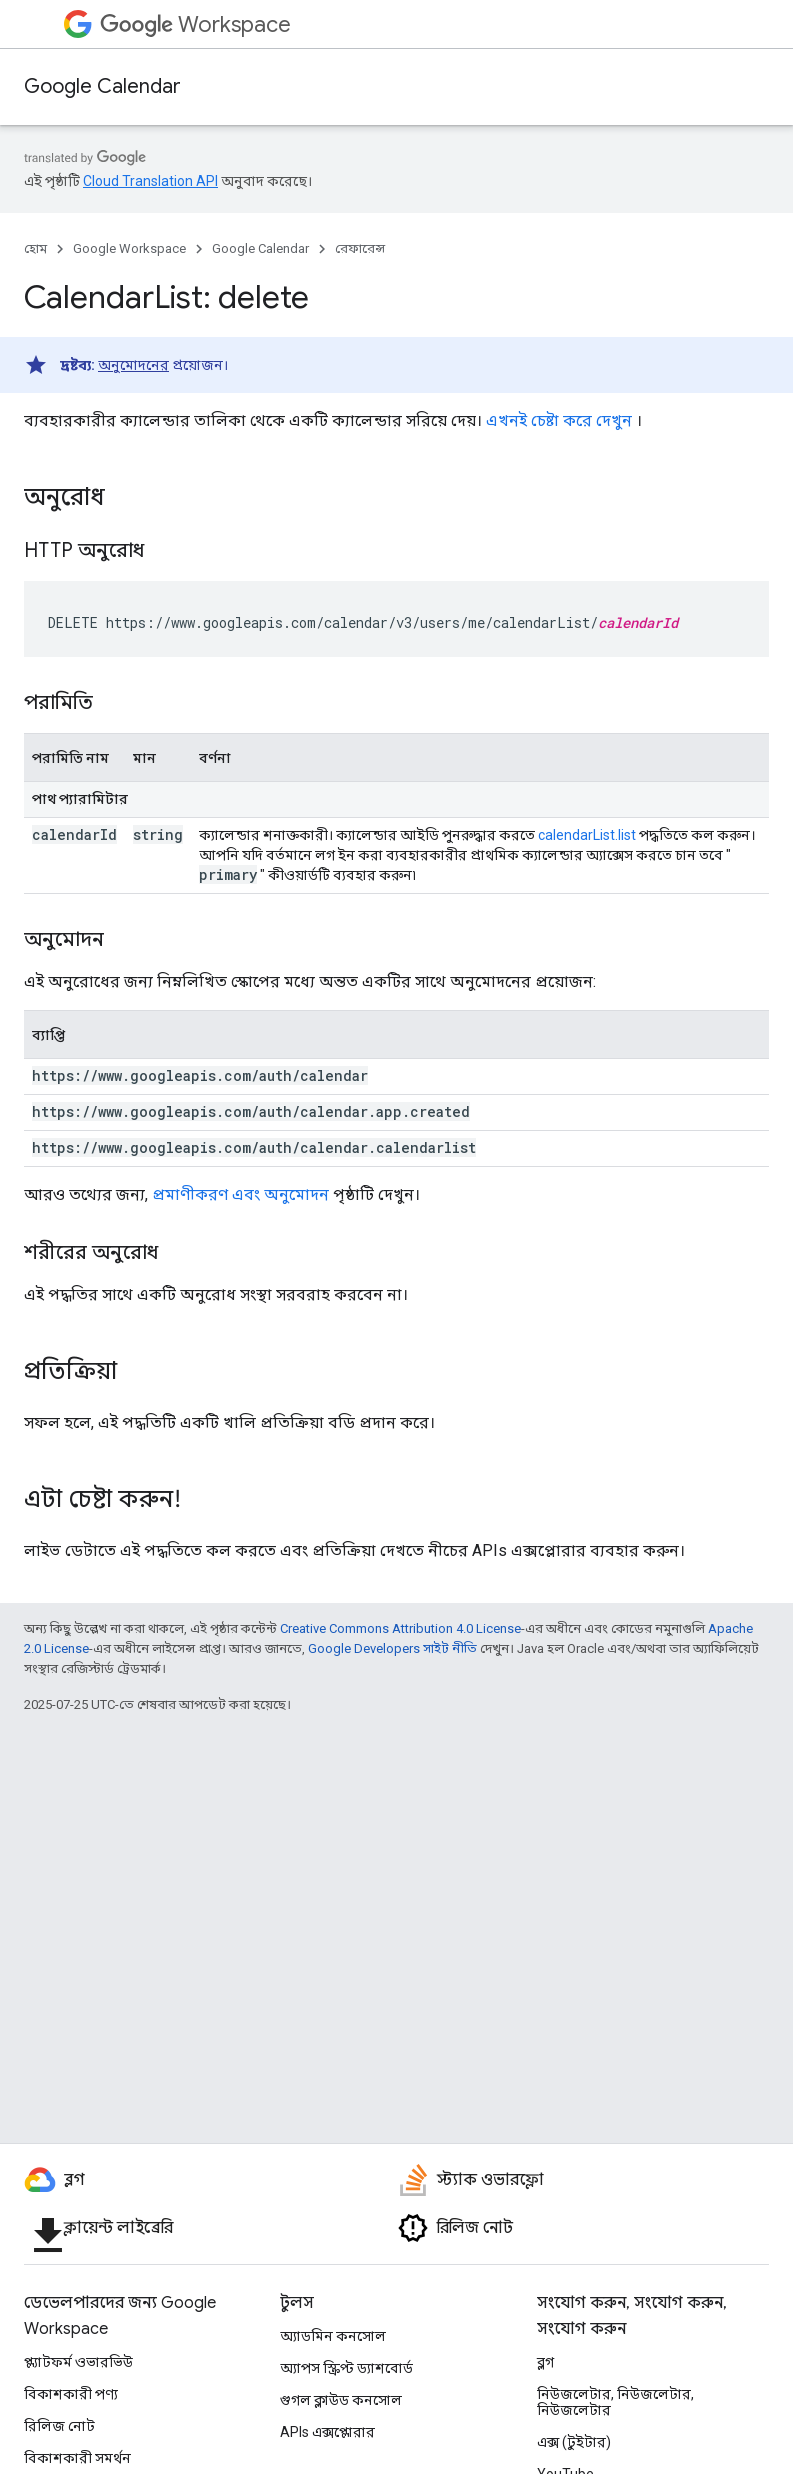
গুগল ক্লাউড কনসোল (341, 2400)
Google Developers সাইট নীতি (392, 1648)
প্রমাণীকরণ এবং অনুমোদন (240, 1194)
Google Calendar (102, 86)
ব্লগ (545, 2362)
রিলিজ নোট (59, 2426)
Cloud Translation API (150, 181)
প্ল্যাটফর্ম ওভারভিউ (78, 2362)
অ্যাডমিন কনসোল (333, 2336)
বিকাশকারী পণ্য (71, 2394)
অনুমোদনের (133, 365)
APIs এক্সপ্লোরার (327, 2432)
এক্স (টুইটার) (574, 2442)
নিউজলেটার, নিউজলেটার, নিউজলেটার (615, 2402)
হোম (35, 248)
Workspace (195, 24)
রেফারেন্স (360, 248)
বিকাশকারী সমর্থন (77, 2458)
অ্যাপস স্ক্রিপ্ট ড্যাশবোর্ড (346, 2368)
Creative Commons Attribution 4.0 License (400, 1628)
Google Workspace (129, 248)
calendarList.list (587, 835)
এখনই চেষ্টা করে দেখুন (559, 420)
